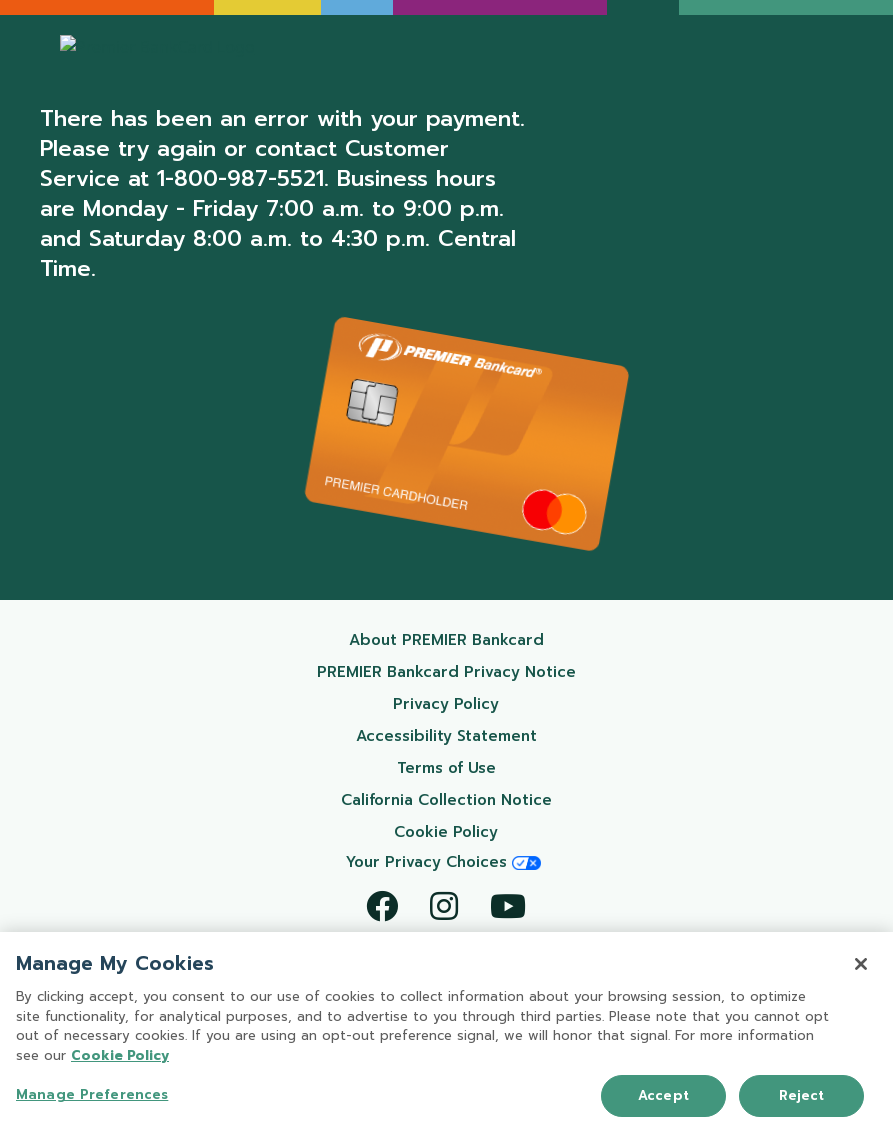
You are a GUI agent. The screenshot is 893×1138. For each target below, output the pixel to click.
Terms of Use (495, 767)
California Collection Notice (467, 799)
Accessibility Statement (475, 735)
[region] (446, 1035)
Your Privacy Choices (443, 862)
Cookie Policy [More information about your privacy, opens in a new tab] (120, 1055)
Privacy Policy (493, 703)
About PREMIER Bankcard (471, 639)
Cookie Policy (493, 831)
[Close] (861, 964)
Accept (663, 1095)
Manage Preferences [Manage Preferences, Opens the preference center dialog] (92, 1094)
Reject (802, 1095)
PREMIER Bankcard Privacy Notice (455, 671)
